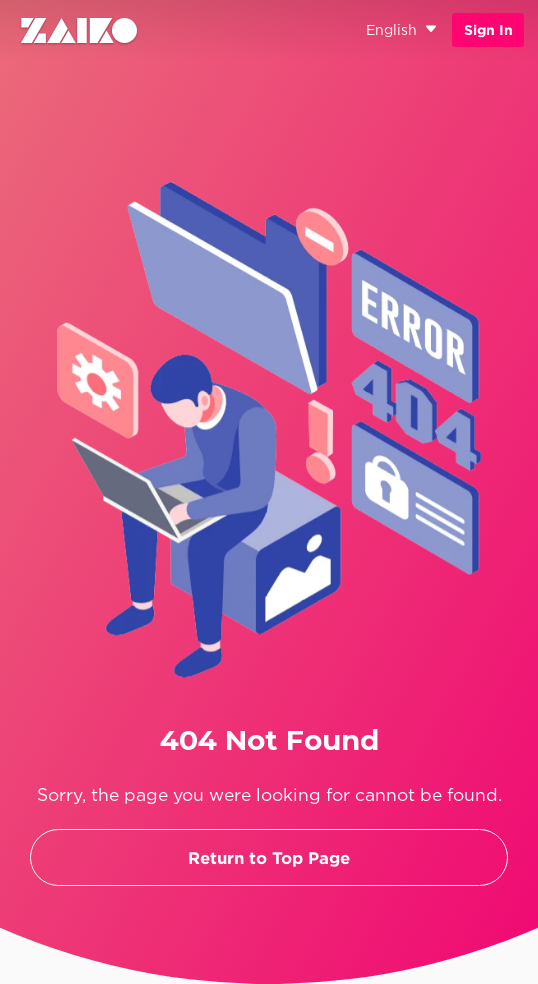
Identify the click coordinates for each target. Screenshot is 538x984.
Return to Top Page (269, 857)
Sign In (488, 30)
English (402, 30)
